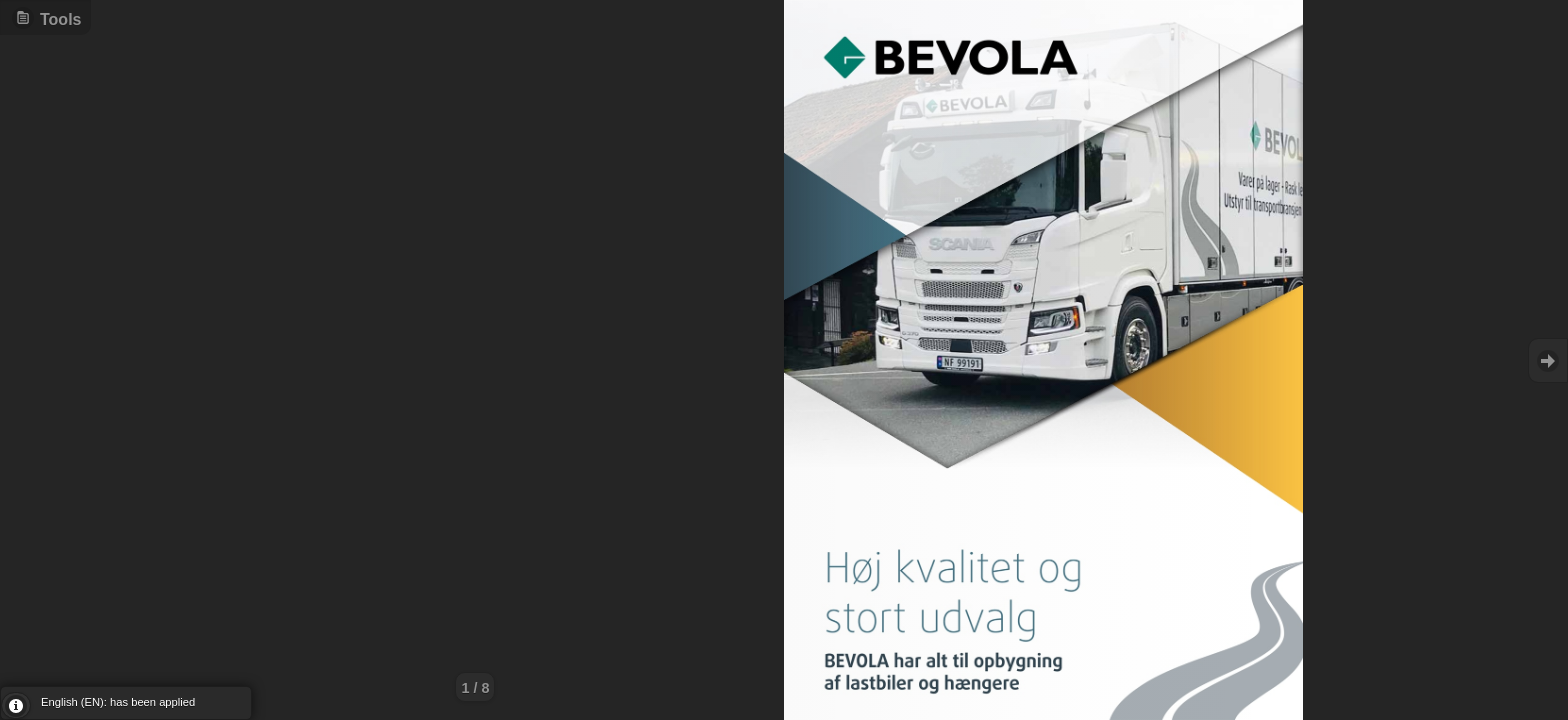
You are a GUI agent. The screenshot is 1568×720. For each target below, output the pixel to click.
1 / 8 (475, 688)
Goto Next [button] (1548, 360)
